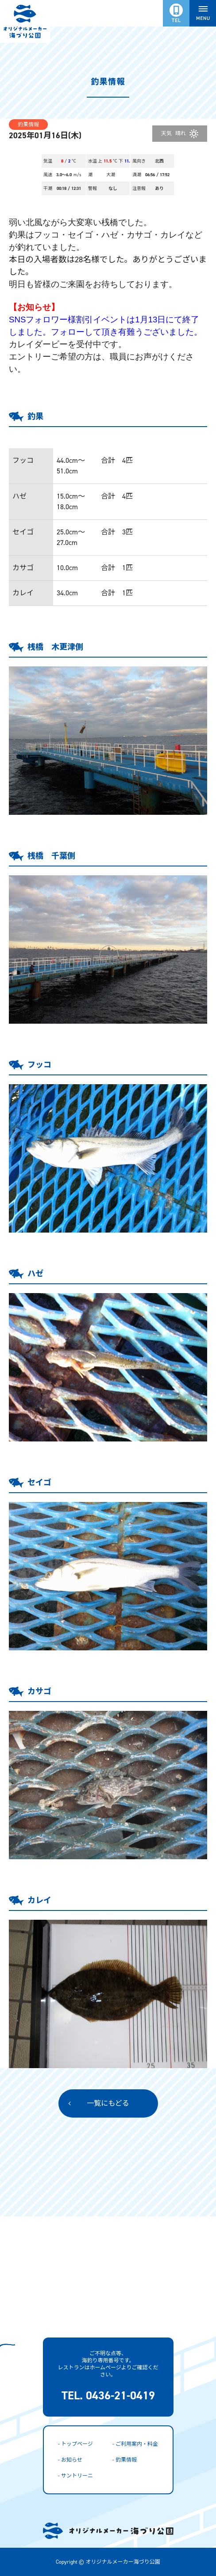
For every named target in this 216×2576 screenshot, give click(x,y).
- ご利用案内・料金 (135, 2443)
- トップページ (75, 2443)
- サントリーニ (75, 2475)
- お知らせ (70, 2459)
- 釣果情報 (124, 2459)
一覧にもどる (108, 2103)
